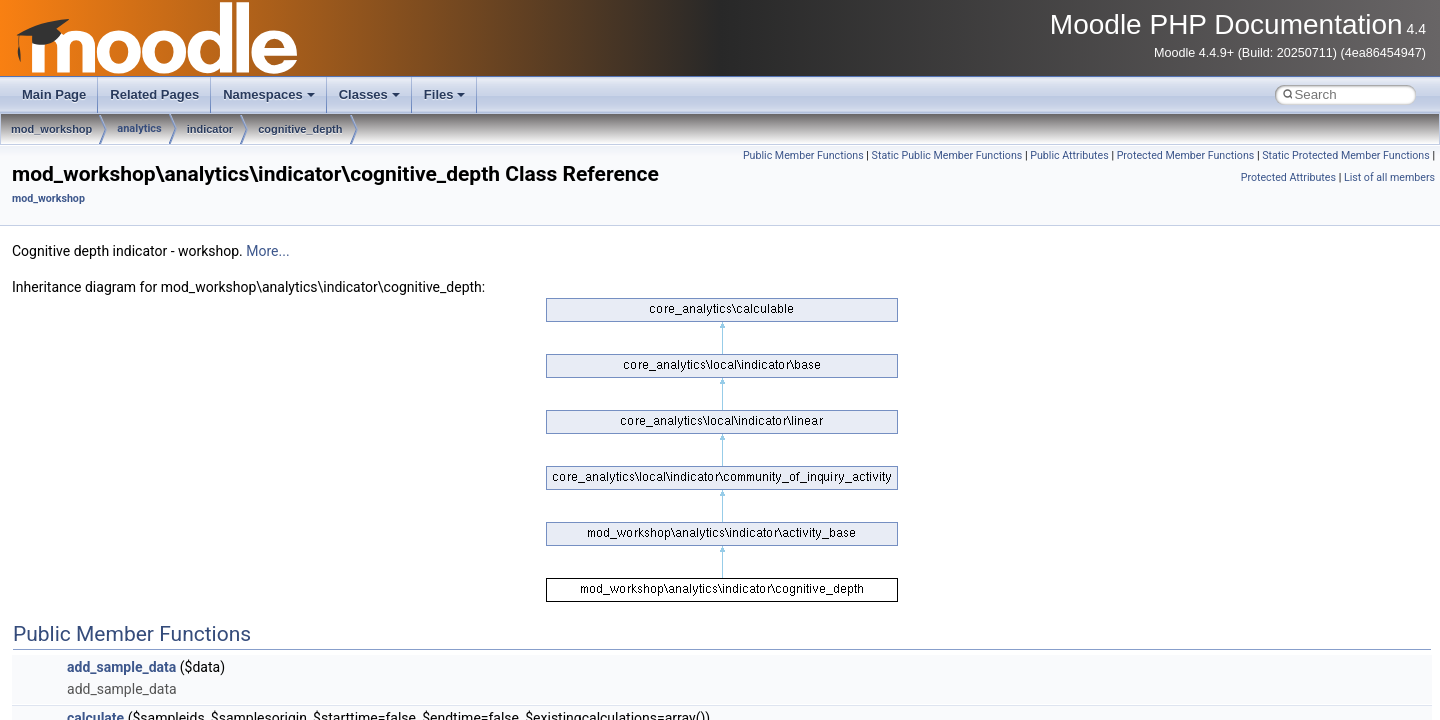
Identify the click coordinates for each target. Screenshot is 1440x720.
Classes (369, 94)
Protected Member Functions (1186, 155)
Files (445, 94)
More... (267, 251)
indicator (210, 129)
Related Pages (154, 94)
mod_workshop (51, 129)
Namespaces (269, 94)
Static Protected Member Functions (1346, 155)
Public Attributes (1069, 155)
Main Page (54, 94)
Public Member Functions (803, 155)
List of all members (1389, 177)
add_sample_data (121, 667)
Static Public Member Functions (947, 155)
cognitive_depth (300, 129)
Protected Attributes (1288, 177)
